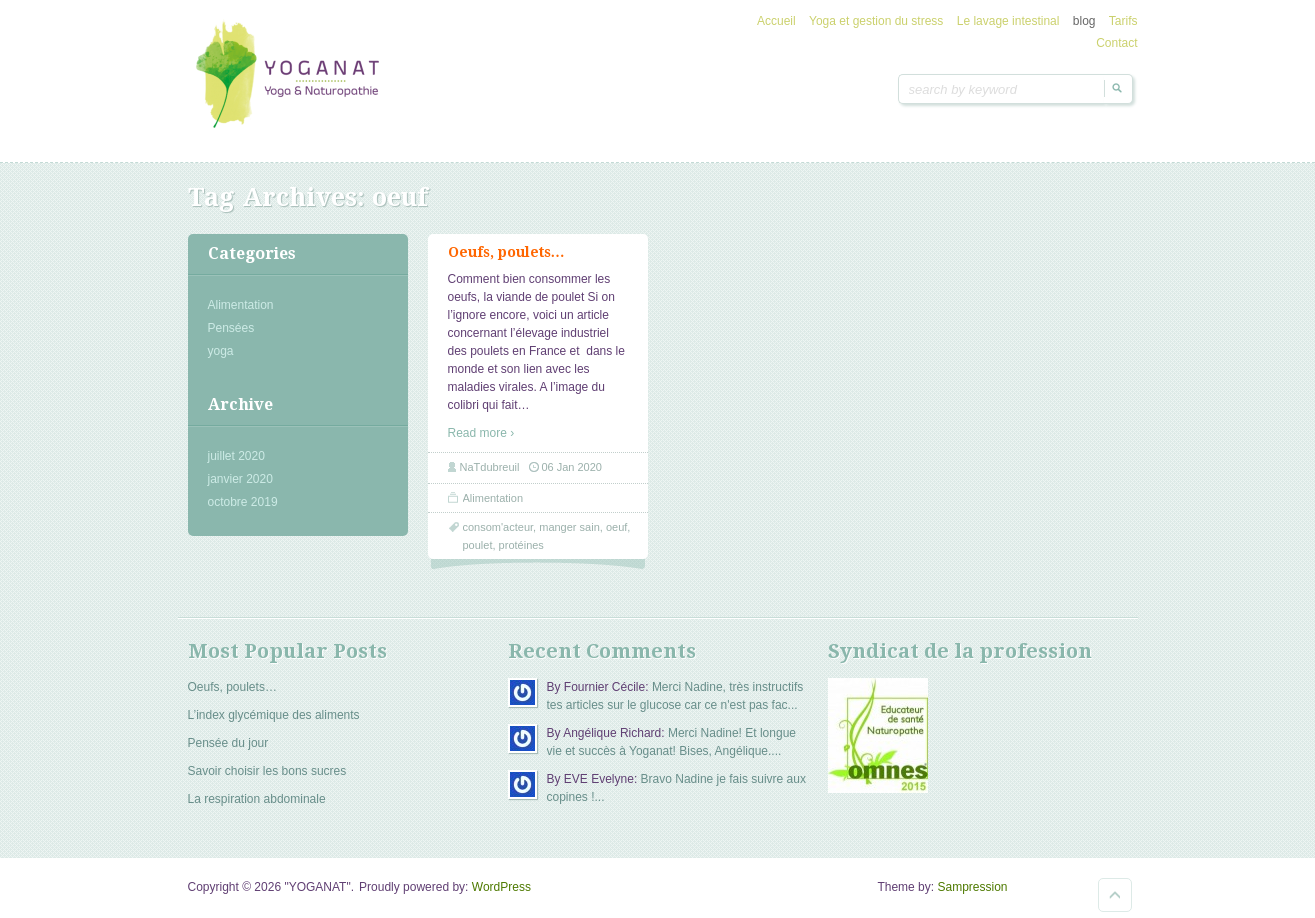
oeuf (616, 527)
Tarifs (1123, 21)
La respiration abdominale (257, 799)
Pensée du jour (228, 743)
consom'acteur (498, 527)
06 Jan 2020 (571, 467)
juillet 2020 (236, 456)
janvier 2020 (240, 479)
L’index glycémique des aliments (274, 715)
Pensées (231, 328)
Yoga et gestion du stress (876, 21)
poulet (478, 545)
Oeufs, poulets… (506, 252)
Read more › (481, 433)
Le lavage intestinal (1008, 21)
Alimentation (241, 305)
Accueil (776, 21)
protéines (521, 545)
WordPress (501, 887)
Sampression (972, 887)
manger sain (569, 527)
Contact (1116, 43)
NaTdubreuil (490, 467)
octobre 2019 (243, 502)
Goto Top (1115, 895)
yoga (221, 351)
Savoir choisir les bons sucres (267, 771)
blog (1084, 21)
